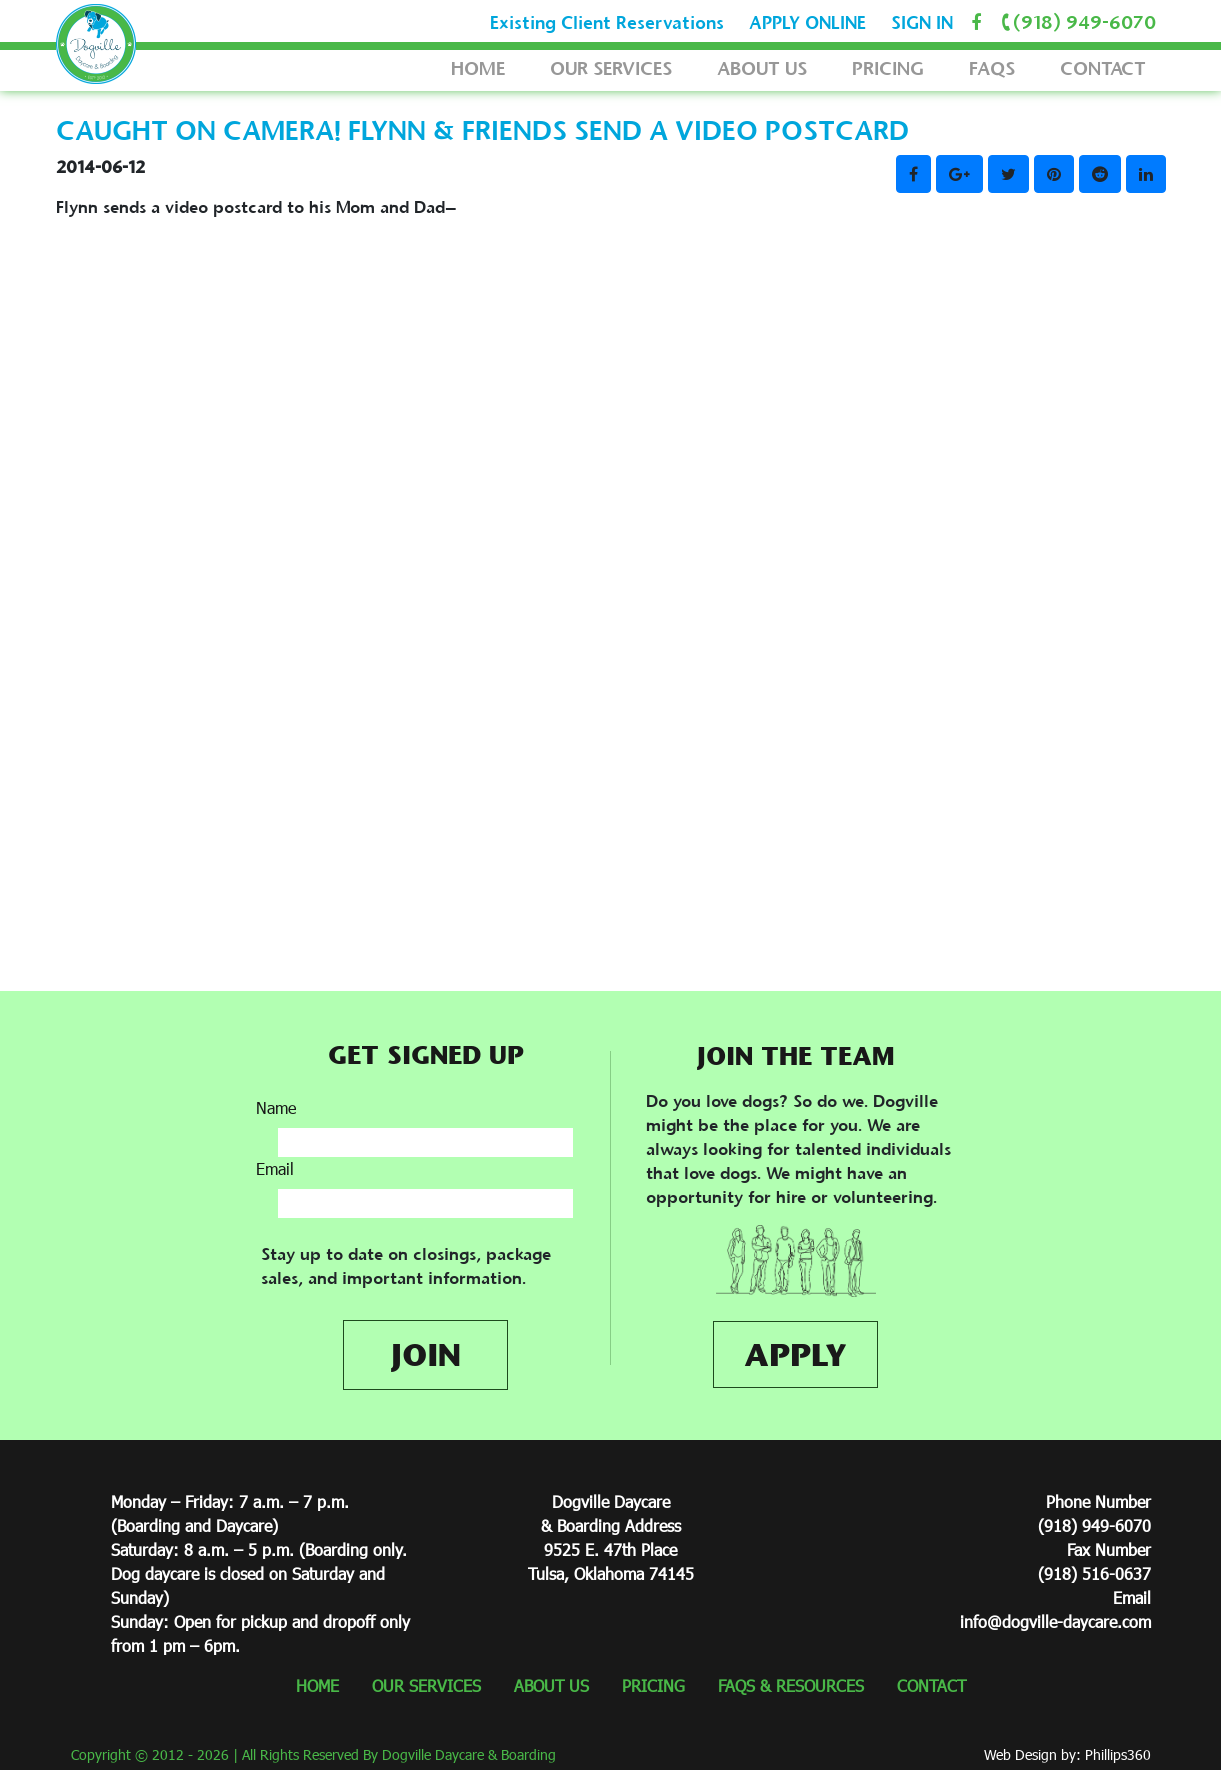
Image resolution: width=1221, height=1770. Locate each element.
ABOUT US (762, 68)
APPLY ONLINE (807, 23)
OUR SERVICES (611, 68)
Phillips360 (1118, 1754)
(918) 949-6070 (1074, 22)
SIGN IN (922, 23)
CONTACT (1103, 68)
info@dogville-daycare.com (1055, 1621)
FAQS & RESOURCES (791, 1685)
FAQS (992, 68)
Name (276, 1107)
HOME (478, 68)
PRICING (888, 68)
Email (275, 1168)
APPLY (795, 1354)
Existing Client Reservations (607, 23)
